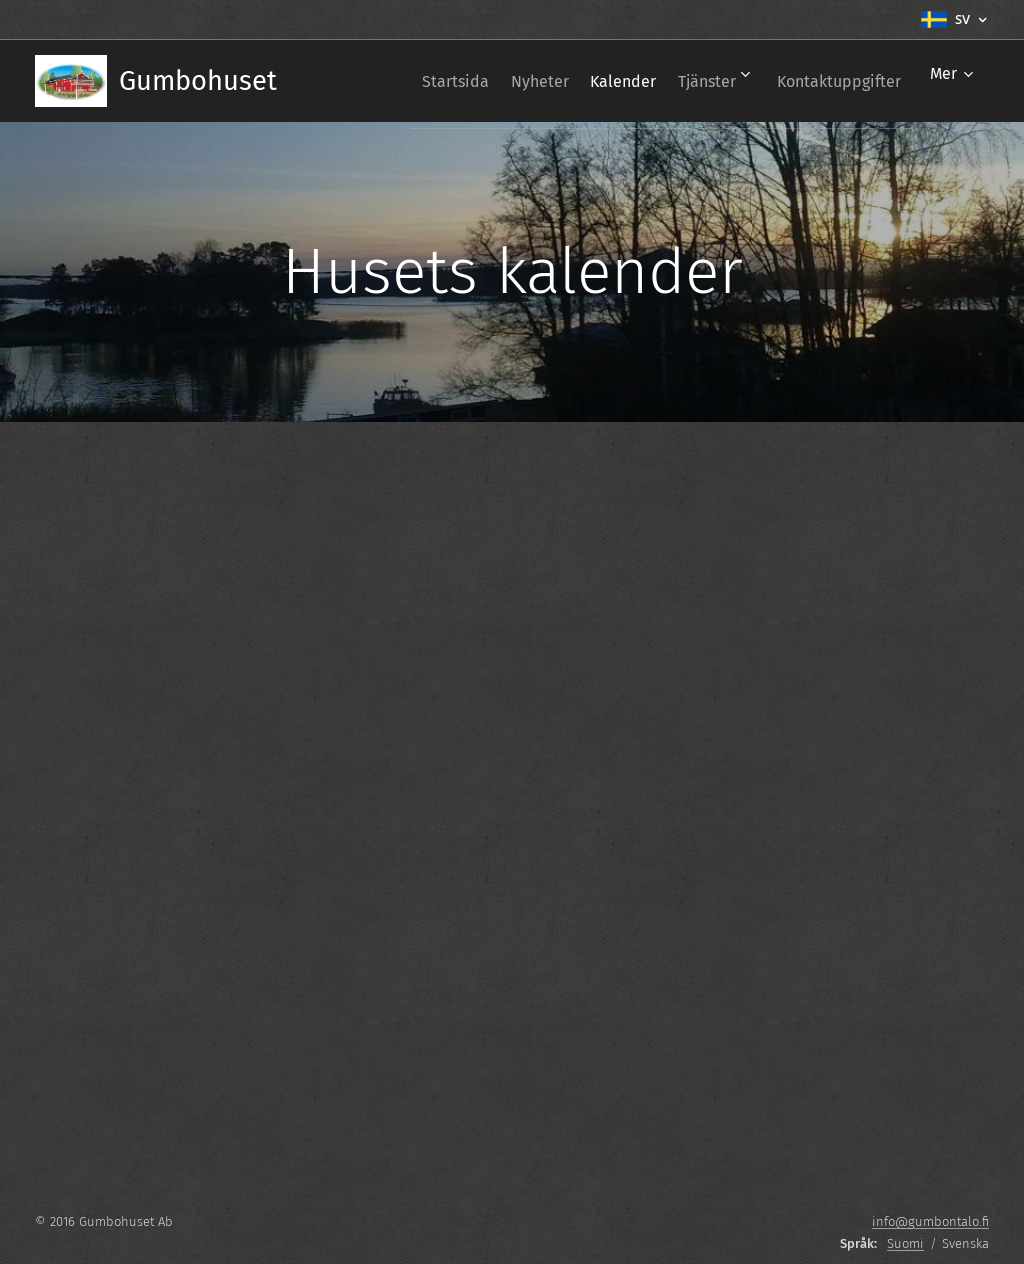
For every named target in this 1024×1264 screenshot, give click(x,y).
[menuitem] (396, 81)
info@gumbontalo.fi (930, 1221)
